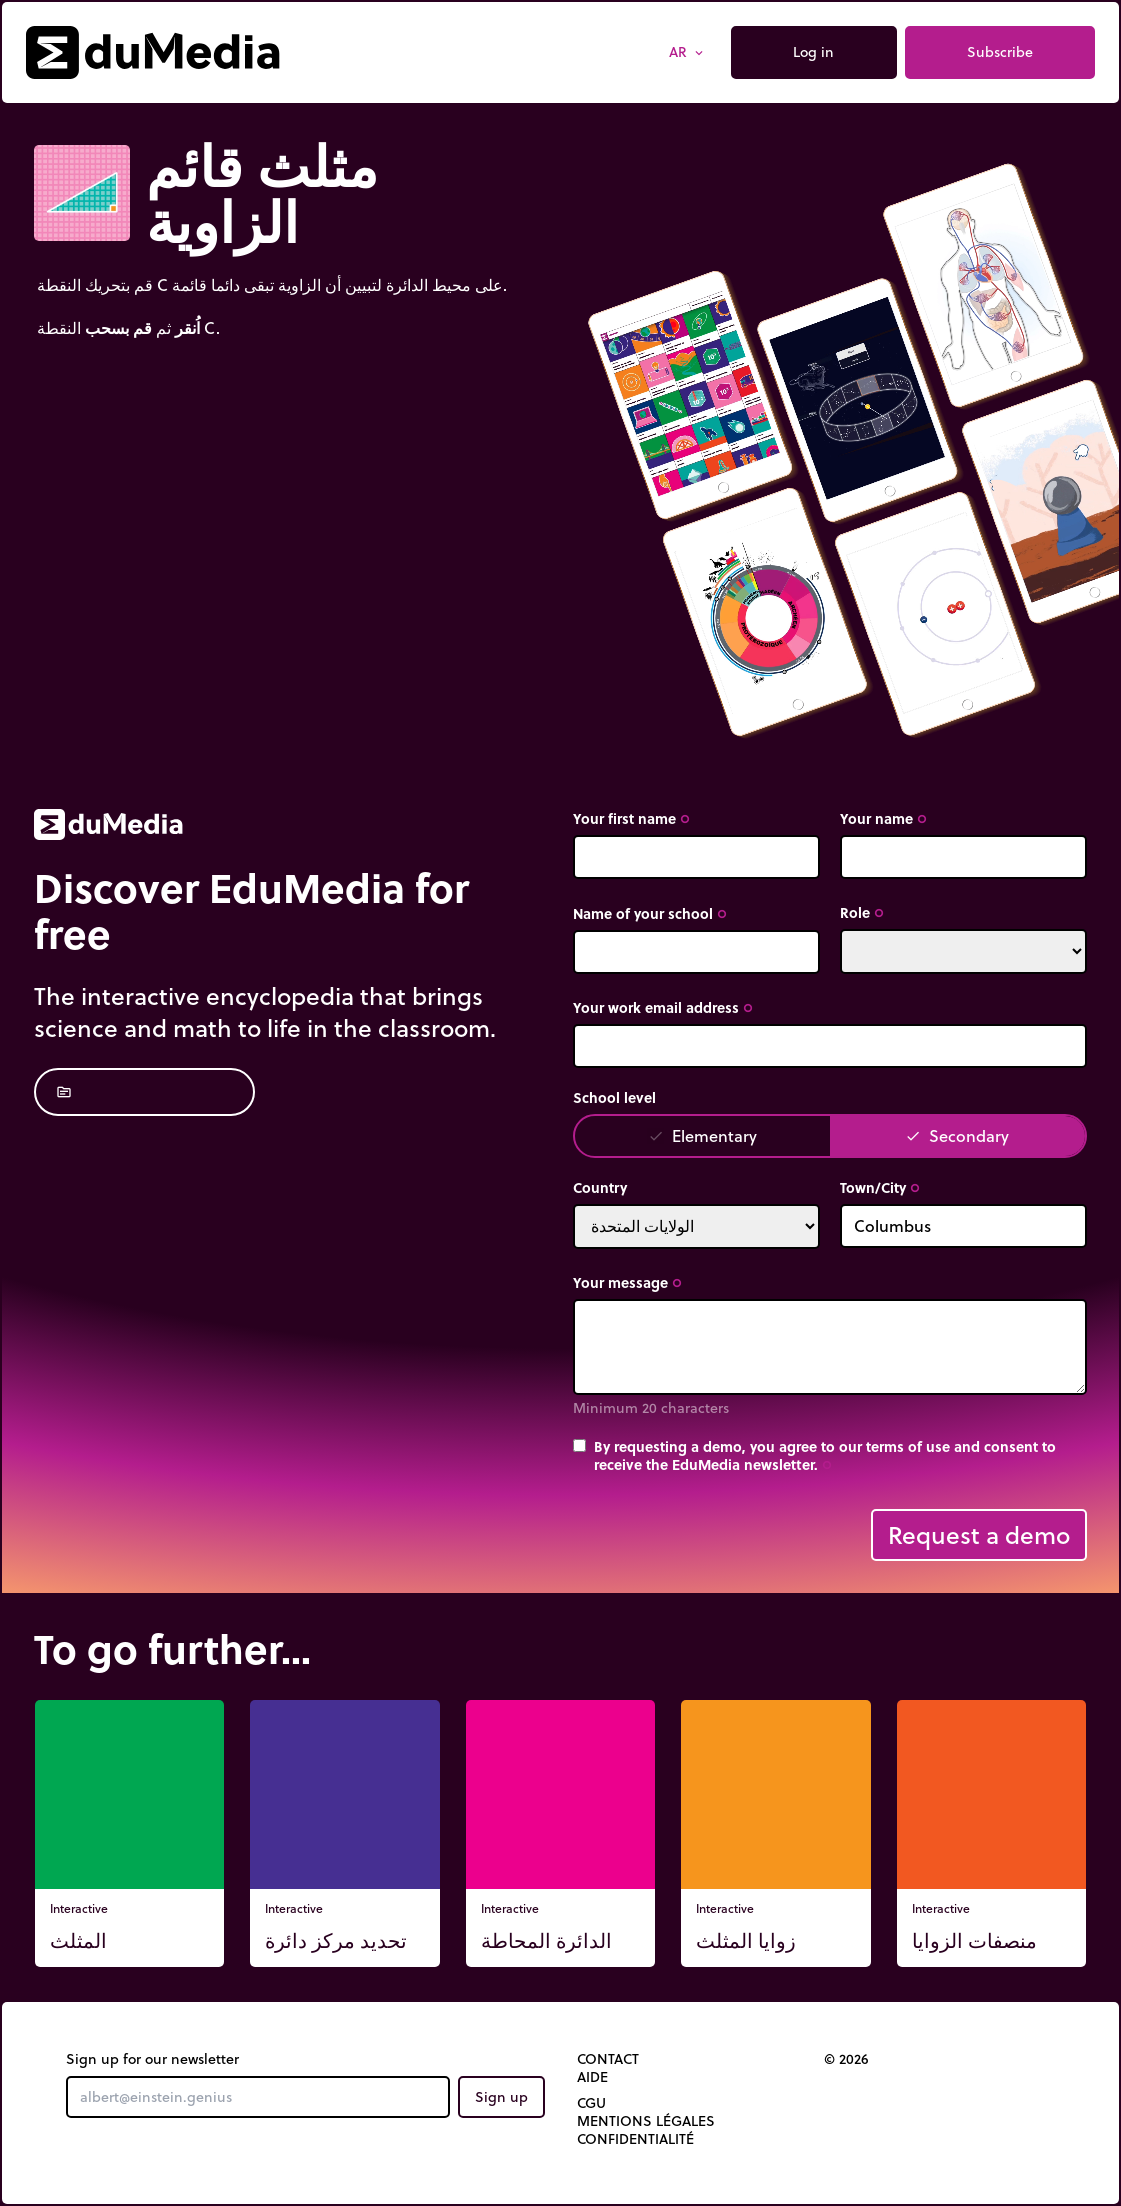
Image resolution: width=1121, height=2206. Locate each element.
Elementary (702, 1135)
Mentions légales (646, 2121)
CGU (591, 2103)
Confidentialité (635, 2139)
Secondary (957, 1135)
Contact (608, 2059)
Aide (592, 2077)
